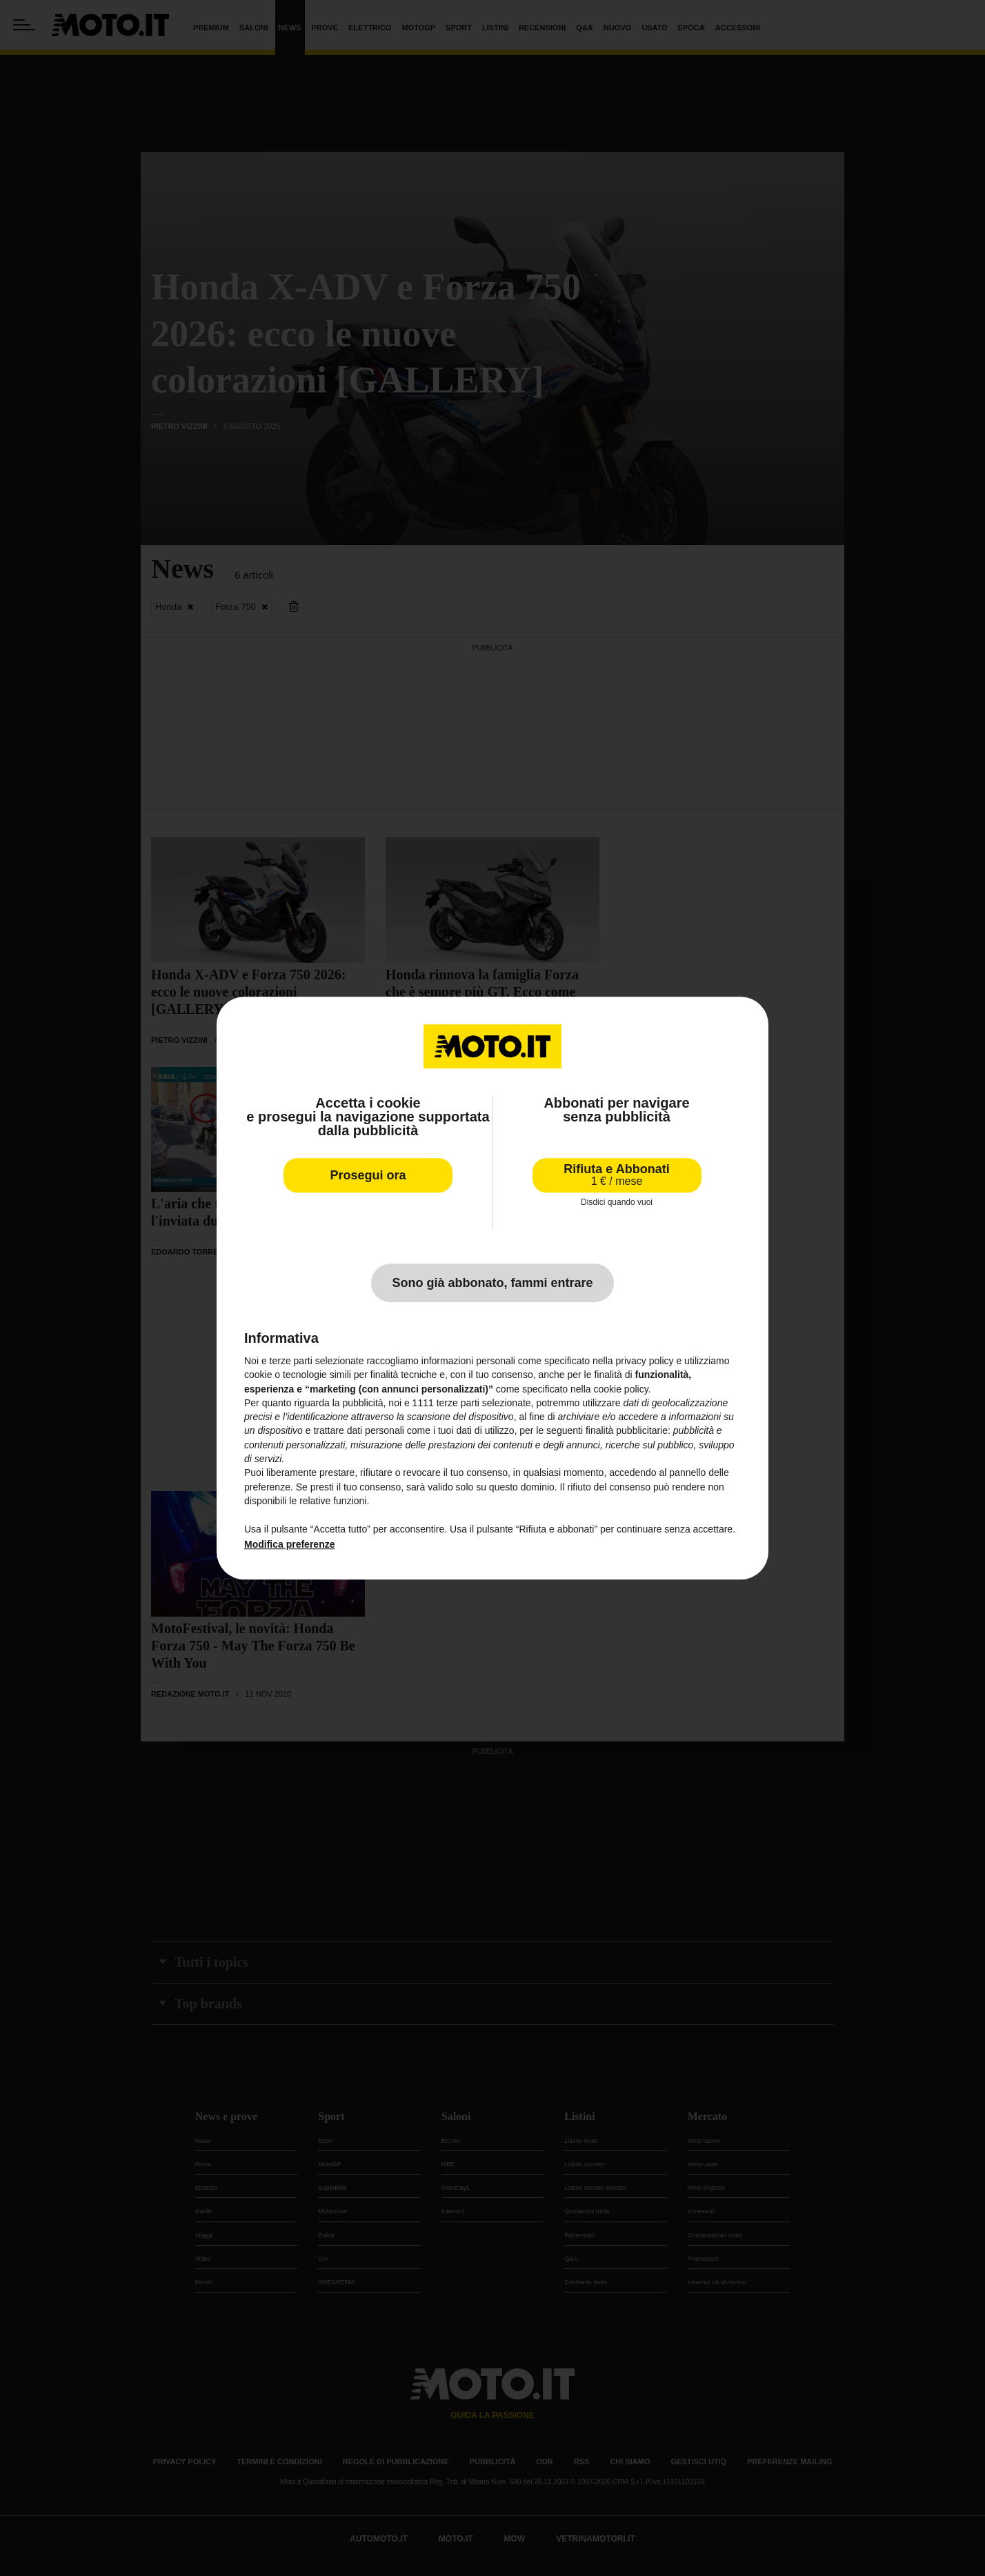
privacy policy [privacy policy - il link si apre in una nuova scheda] (645, 1360)
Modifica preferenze (289, 1544)
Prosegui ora (368, 1175)
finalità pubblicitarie (627, 1431)
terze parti (458, 1402)
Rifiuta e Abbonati (616, 1175)
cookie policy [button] (621, 1389)
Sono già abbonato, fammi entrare (492, 1283)
